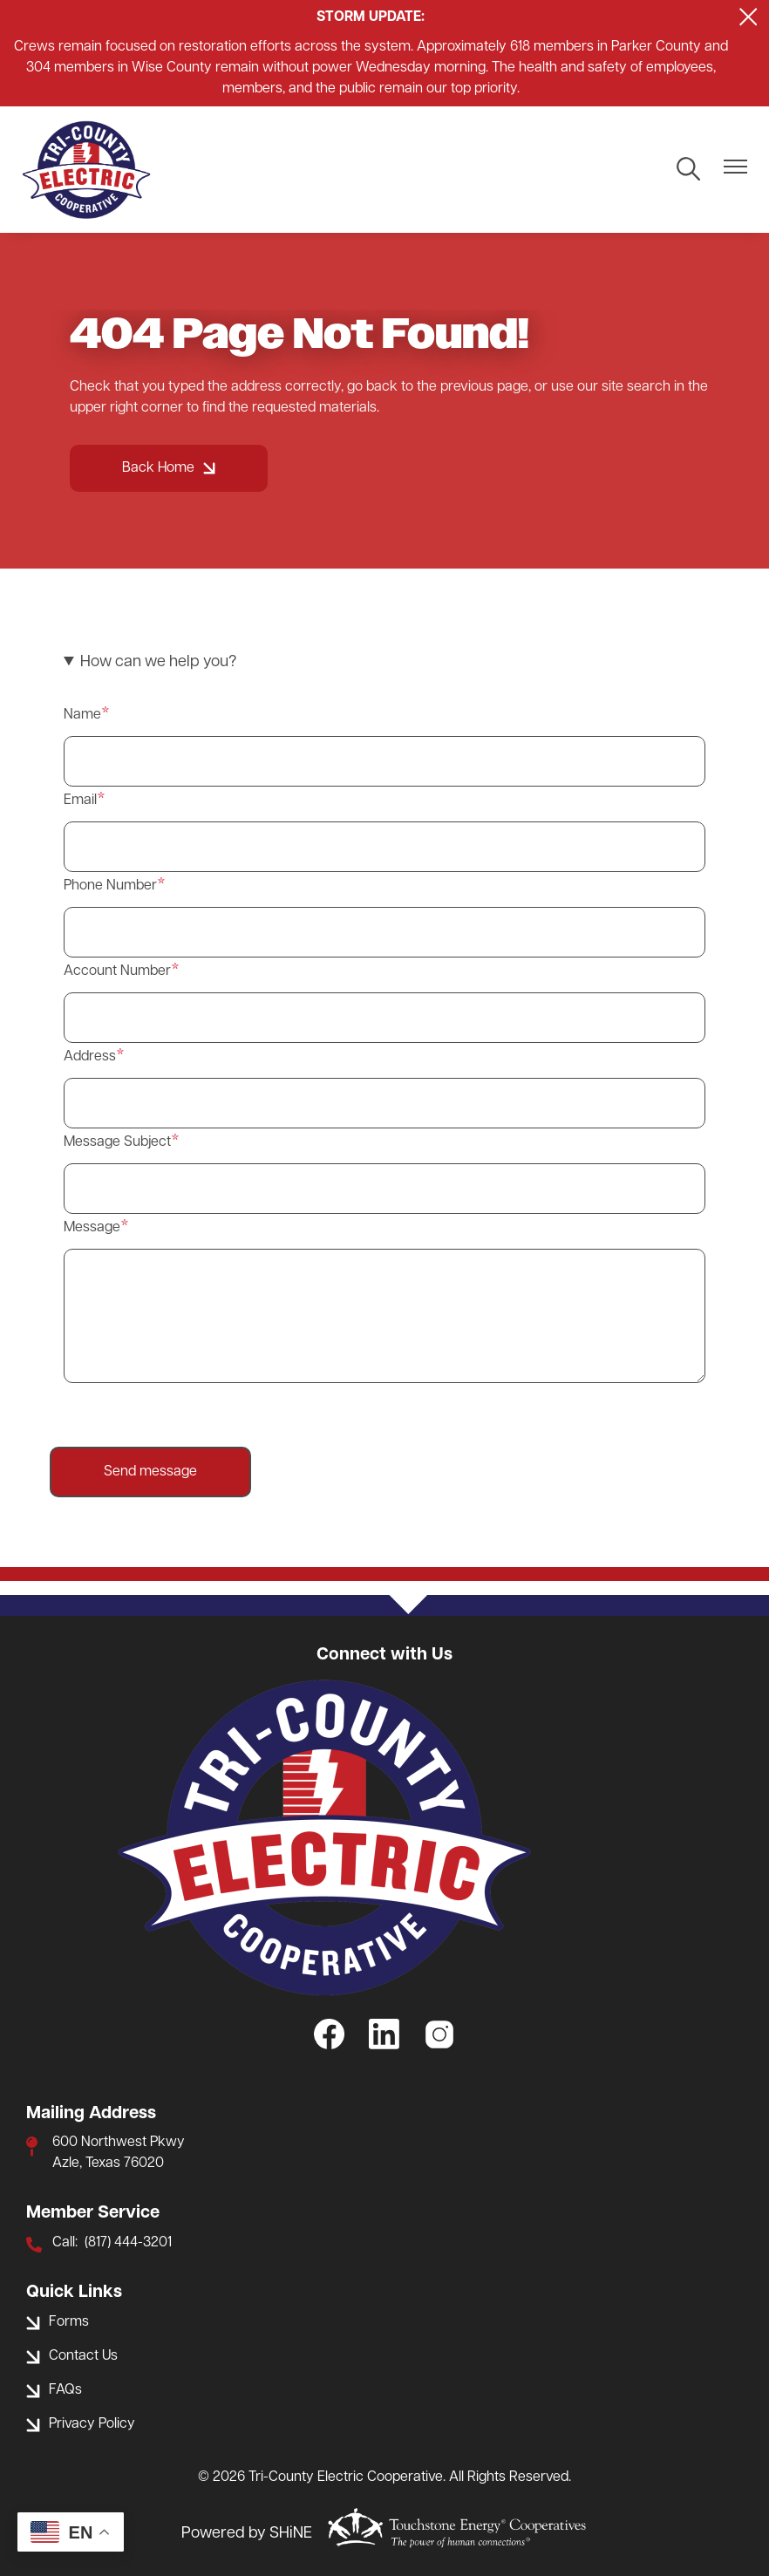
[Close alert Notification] (748, 17)
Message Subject (117, 1142)
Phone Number (110, 886)
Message (92, 1228)
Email (80, 801)
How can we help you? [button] (158, 662)
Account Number (117, 971)
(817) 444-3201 (128, 2243)
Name (82, 715)
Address (90, 1057)
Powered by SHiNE (246, 2533)
